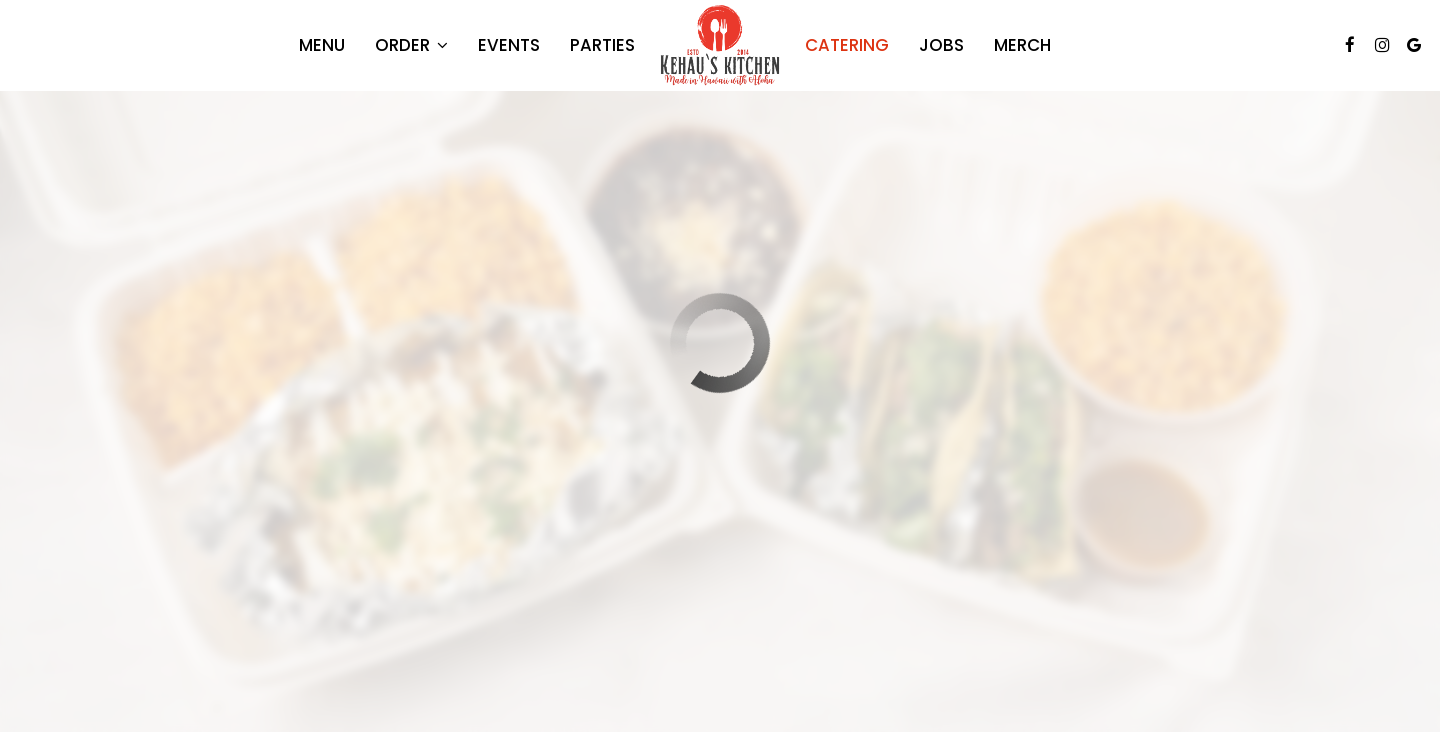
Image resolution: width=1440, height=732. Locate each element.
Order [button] (411, 45)
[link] (720, 45)
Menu (322, 45)
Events (509, 45)
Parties (602, 45)
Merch (1022, 45)
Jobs (941, 45)
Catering (847, 45)
